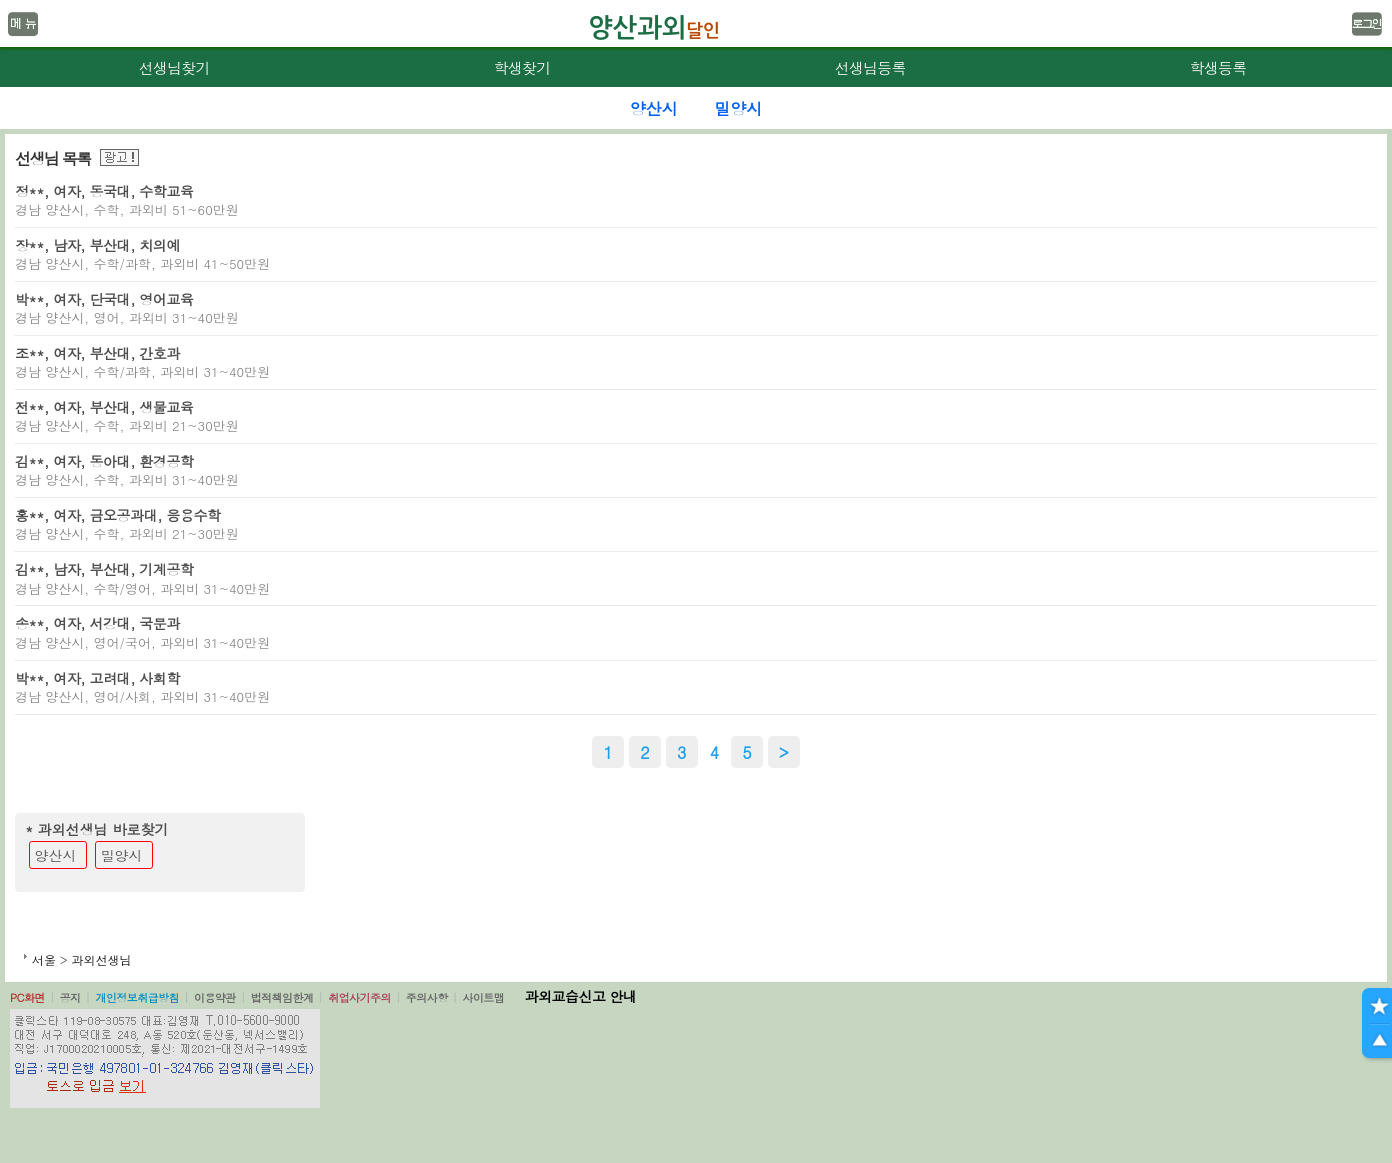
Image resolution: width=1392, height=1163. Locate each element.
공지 (70, 997)
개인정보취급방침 (137, 997)
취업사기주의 (359, 997)
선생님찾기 (173, 67)
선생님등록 (869, 67)
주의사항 (427, 997)
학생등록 (1218, 67)
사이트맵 (483, 997)
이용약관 (215, 997)
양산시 (56, 855)
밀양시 (122, 855)
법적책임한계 (282, 997)
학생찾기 (522, 67)
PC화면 (27, 997)
